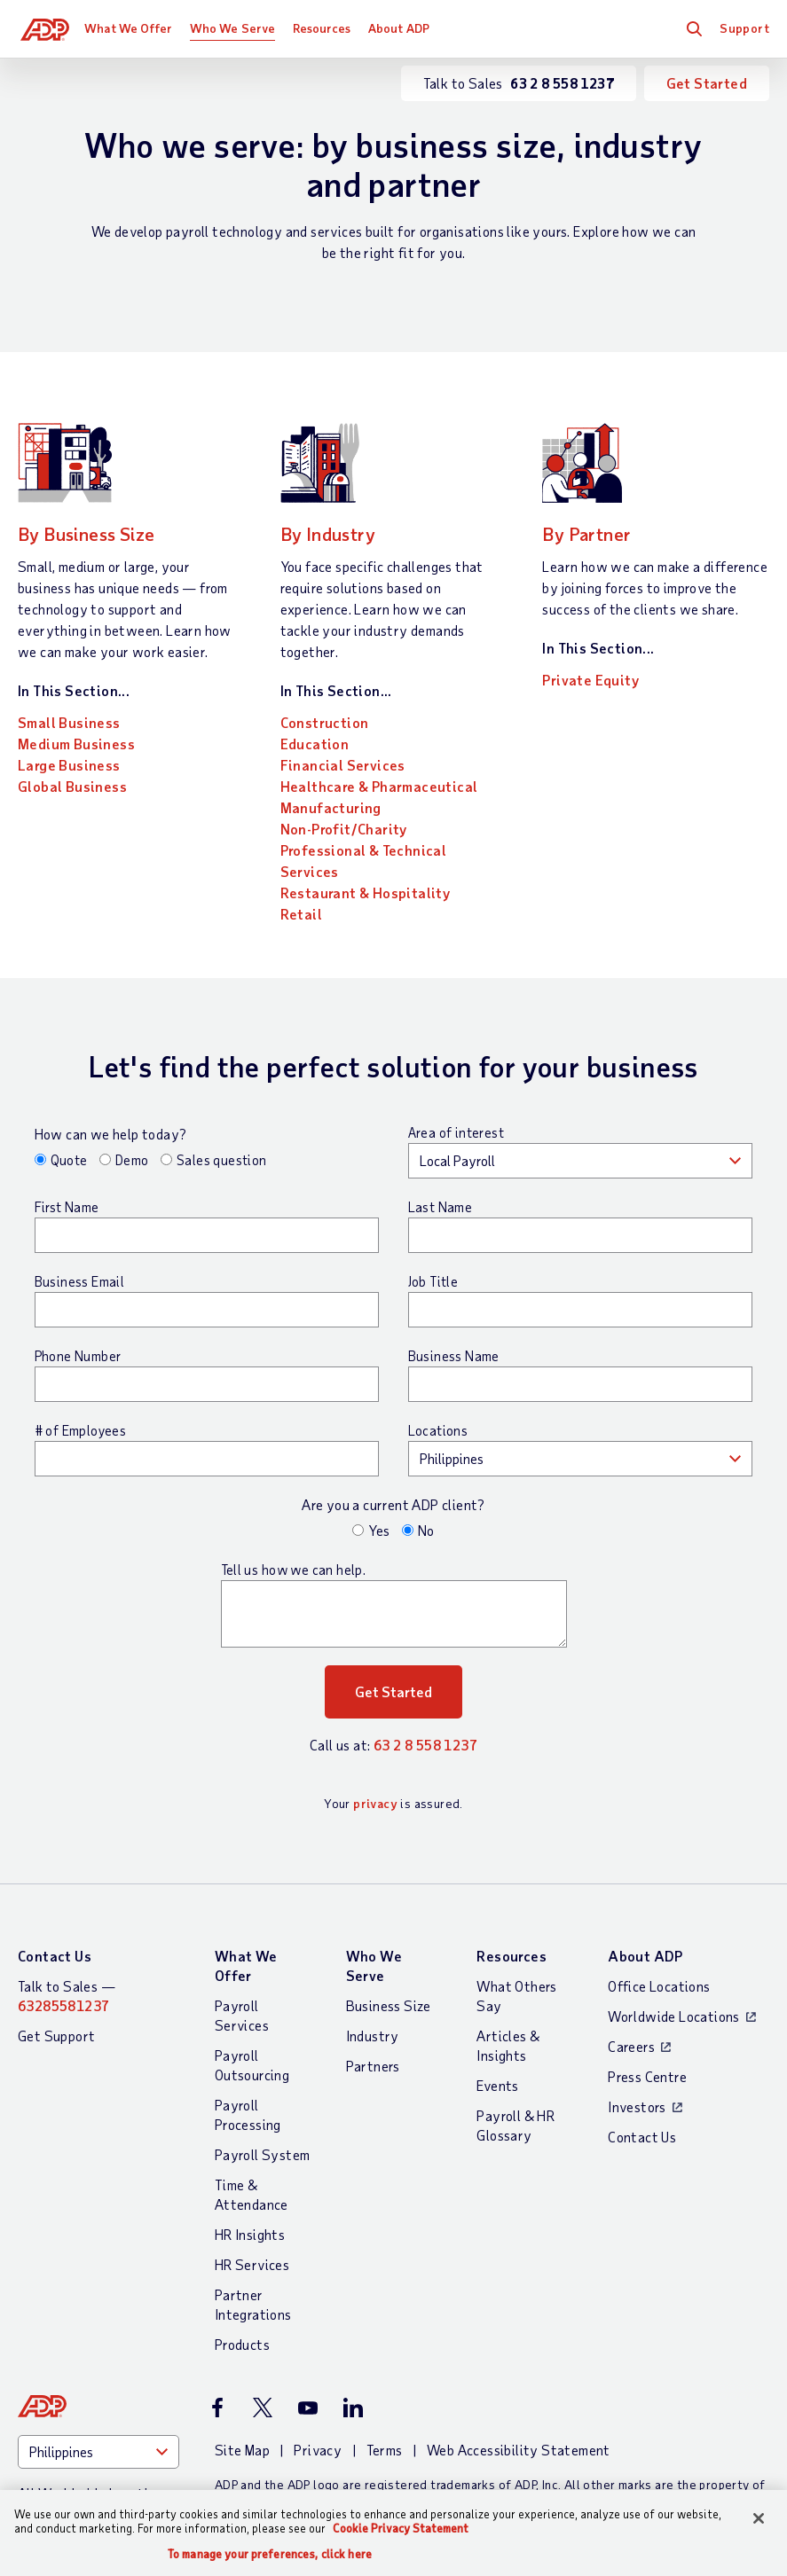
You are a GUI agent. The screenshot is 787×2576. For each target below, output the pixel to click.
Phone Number (78, 1356)
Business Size (388, 2005)
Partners (373, 2065)
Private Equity (590, 679)
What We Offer (132, 27)
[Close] (758, 2518)
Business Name (454, 1356)
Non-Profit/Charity (343, 828)
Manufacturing (331, 807)
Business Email (80, 1281)
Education (315, 743)
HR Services (252, 2264)
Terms (384, 2449)
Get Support (56, 2035)
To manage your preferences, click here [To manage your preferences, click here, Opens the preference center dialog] (270, 2554)
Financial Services (342, 764)
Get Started (706, 82)
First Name (67, 1207)
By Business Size (97, 532)
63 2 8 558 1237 (425, 1744)
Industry (372, 2035)
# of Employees (81, 1430)
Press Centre (647, 2076)
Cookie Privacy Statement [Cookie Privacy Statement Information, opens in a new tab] (400, 2528)
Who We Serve (235, 27)
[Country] (98, 2452)
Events (497, 2085)
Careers (631, 2046)
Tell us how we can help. (293, 1570)
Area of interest (456, 1132)
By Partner (594, 532)
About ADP (401, 27)
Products (242, 2344)
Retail (301, 913)
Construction (324, 722)
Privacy (318, 2449)
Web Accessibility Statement (518, 2449)
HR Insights (250, 2234)
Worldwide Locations (674, 2016)
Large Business (69, 764)
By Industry (336, 532)
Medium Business (76, 743)
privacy (375, 1803)
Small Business (69, 722)
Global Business (72, 786)
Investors (637, 2106)
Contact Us (54, 1955)
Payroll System (263, 2154)
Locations (438, 1430)
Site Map (242, 2449)
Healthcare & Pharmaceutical (379, 786)
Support (744, 27)
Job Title (433, 1281)
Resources (324, 27)
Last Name (440, 1207)
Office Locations (659, 1985)
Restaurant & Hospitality (365, 892)
